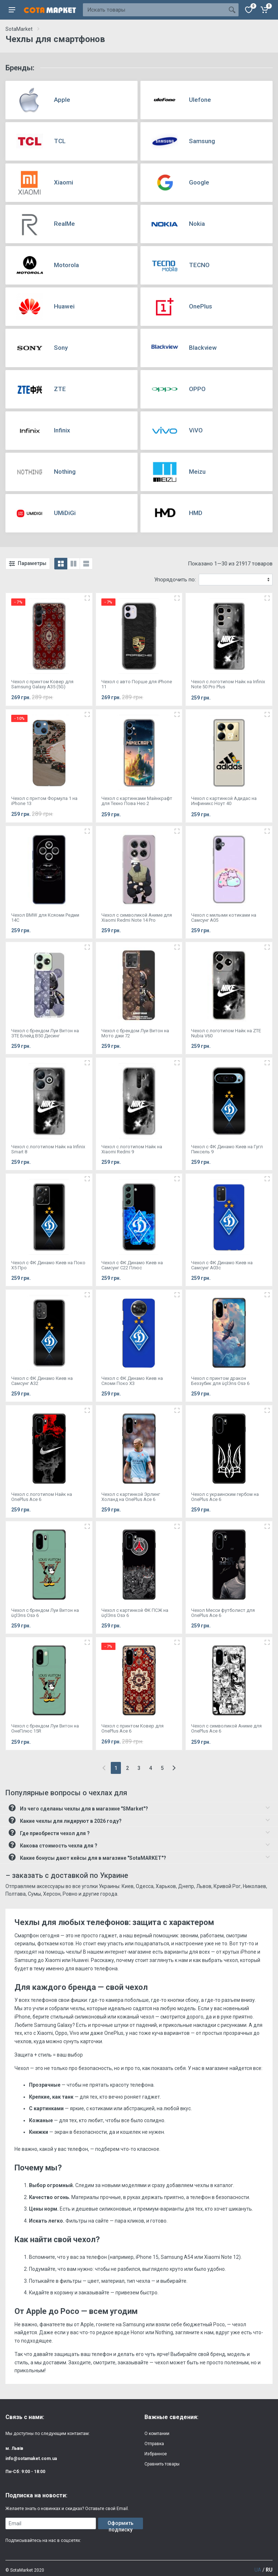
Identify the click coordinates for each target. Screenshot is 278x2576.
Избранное (155, 2453)
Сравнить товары (162, 2464)
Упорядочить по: (175, 579)
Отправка (154, 2443)
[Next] (174, 1768)
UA (257, 2570)
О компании (156, 2433)
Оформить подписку (121, 2524)
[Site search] (154, 9)
